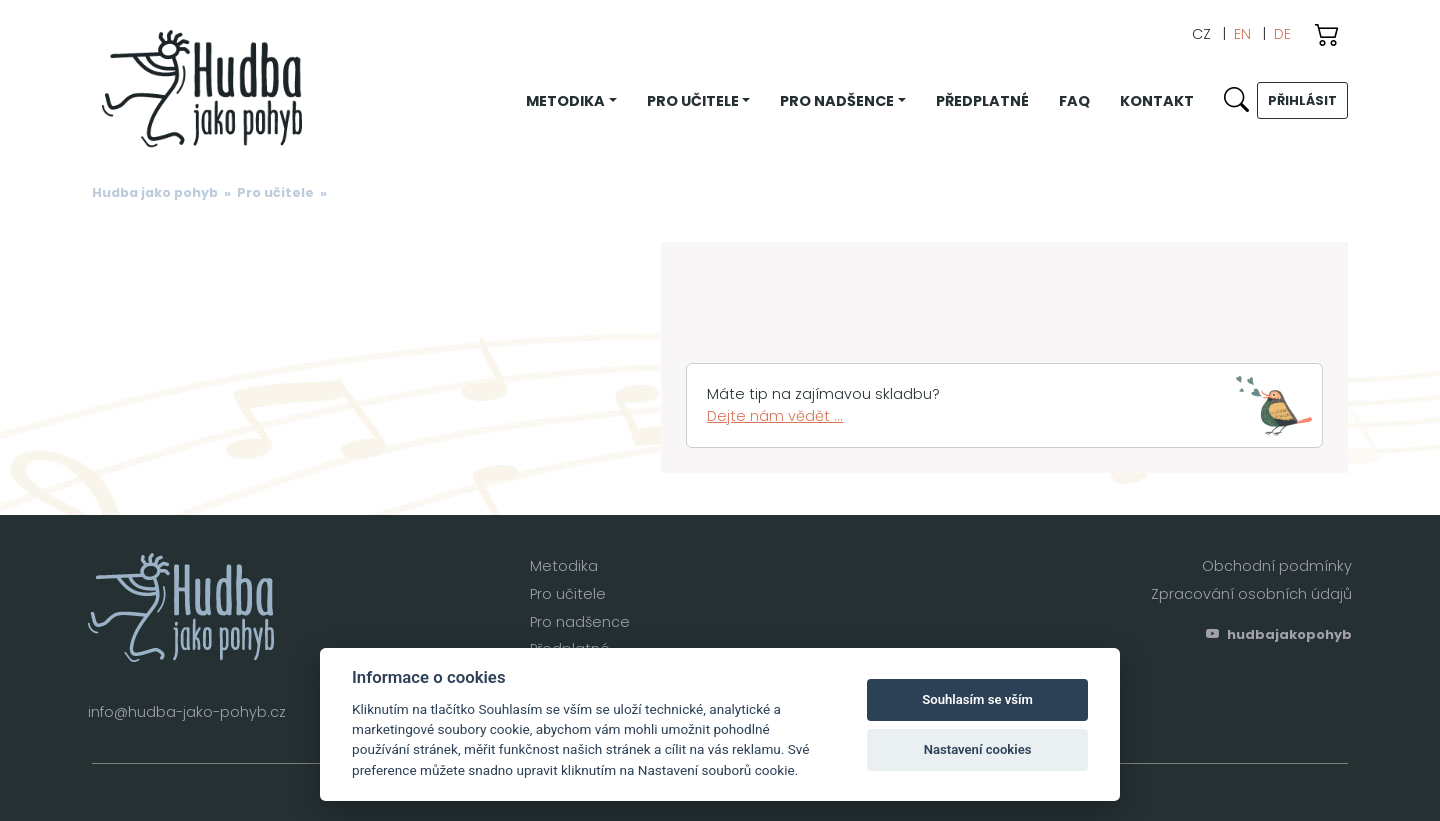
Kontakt (1157, 101)
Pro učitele (275, 192)
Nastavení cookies (978, 749)
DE (1282, 34)
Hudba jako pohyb (155, 192)
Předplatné (982, 101)
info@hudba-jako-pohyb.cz (187, 712)
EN (1242, 34)
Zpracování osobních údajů (1251, 594)
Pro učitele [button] (693, 101)
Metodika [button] (565, 101)
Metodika (564, 566)
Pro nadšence (580, 622)
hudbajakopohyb (1279, 634)
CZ (1201, 34)
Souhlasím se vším (977, 699)
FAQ (1074, 101)
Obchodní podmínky (1277, 566)
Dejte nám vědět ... (775, 416)
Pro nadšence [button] (837, 101)
